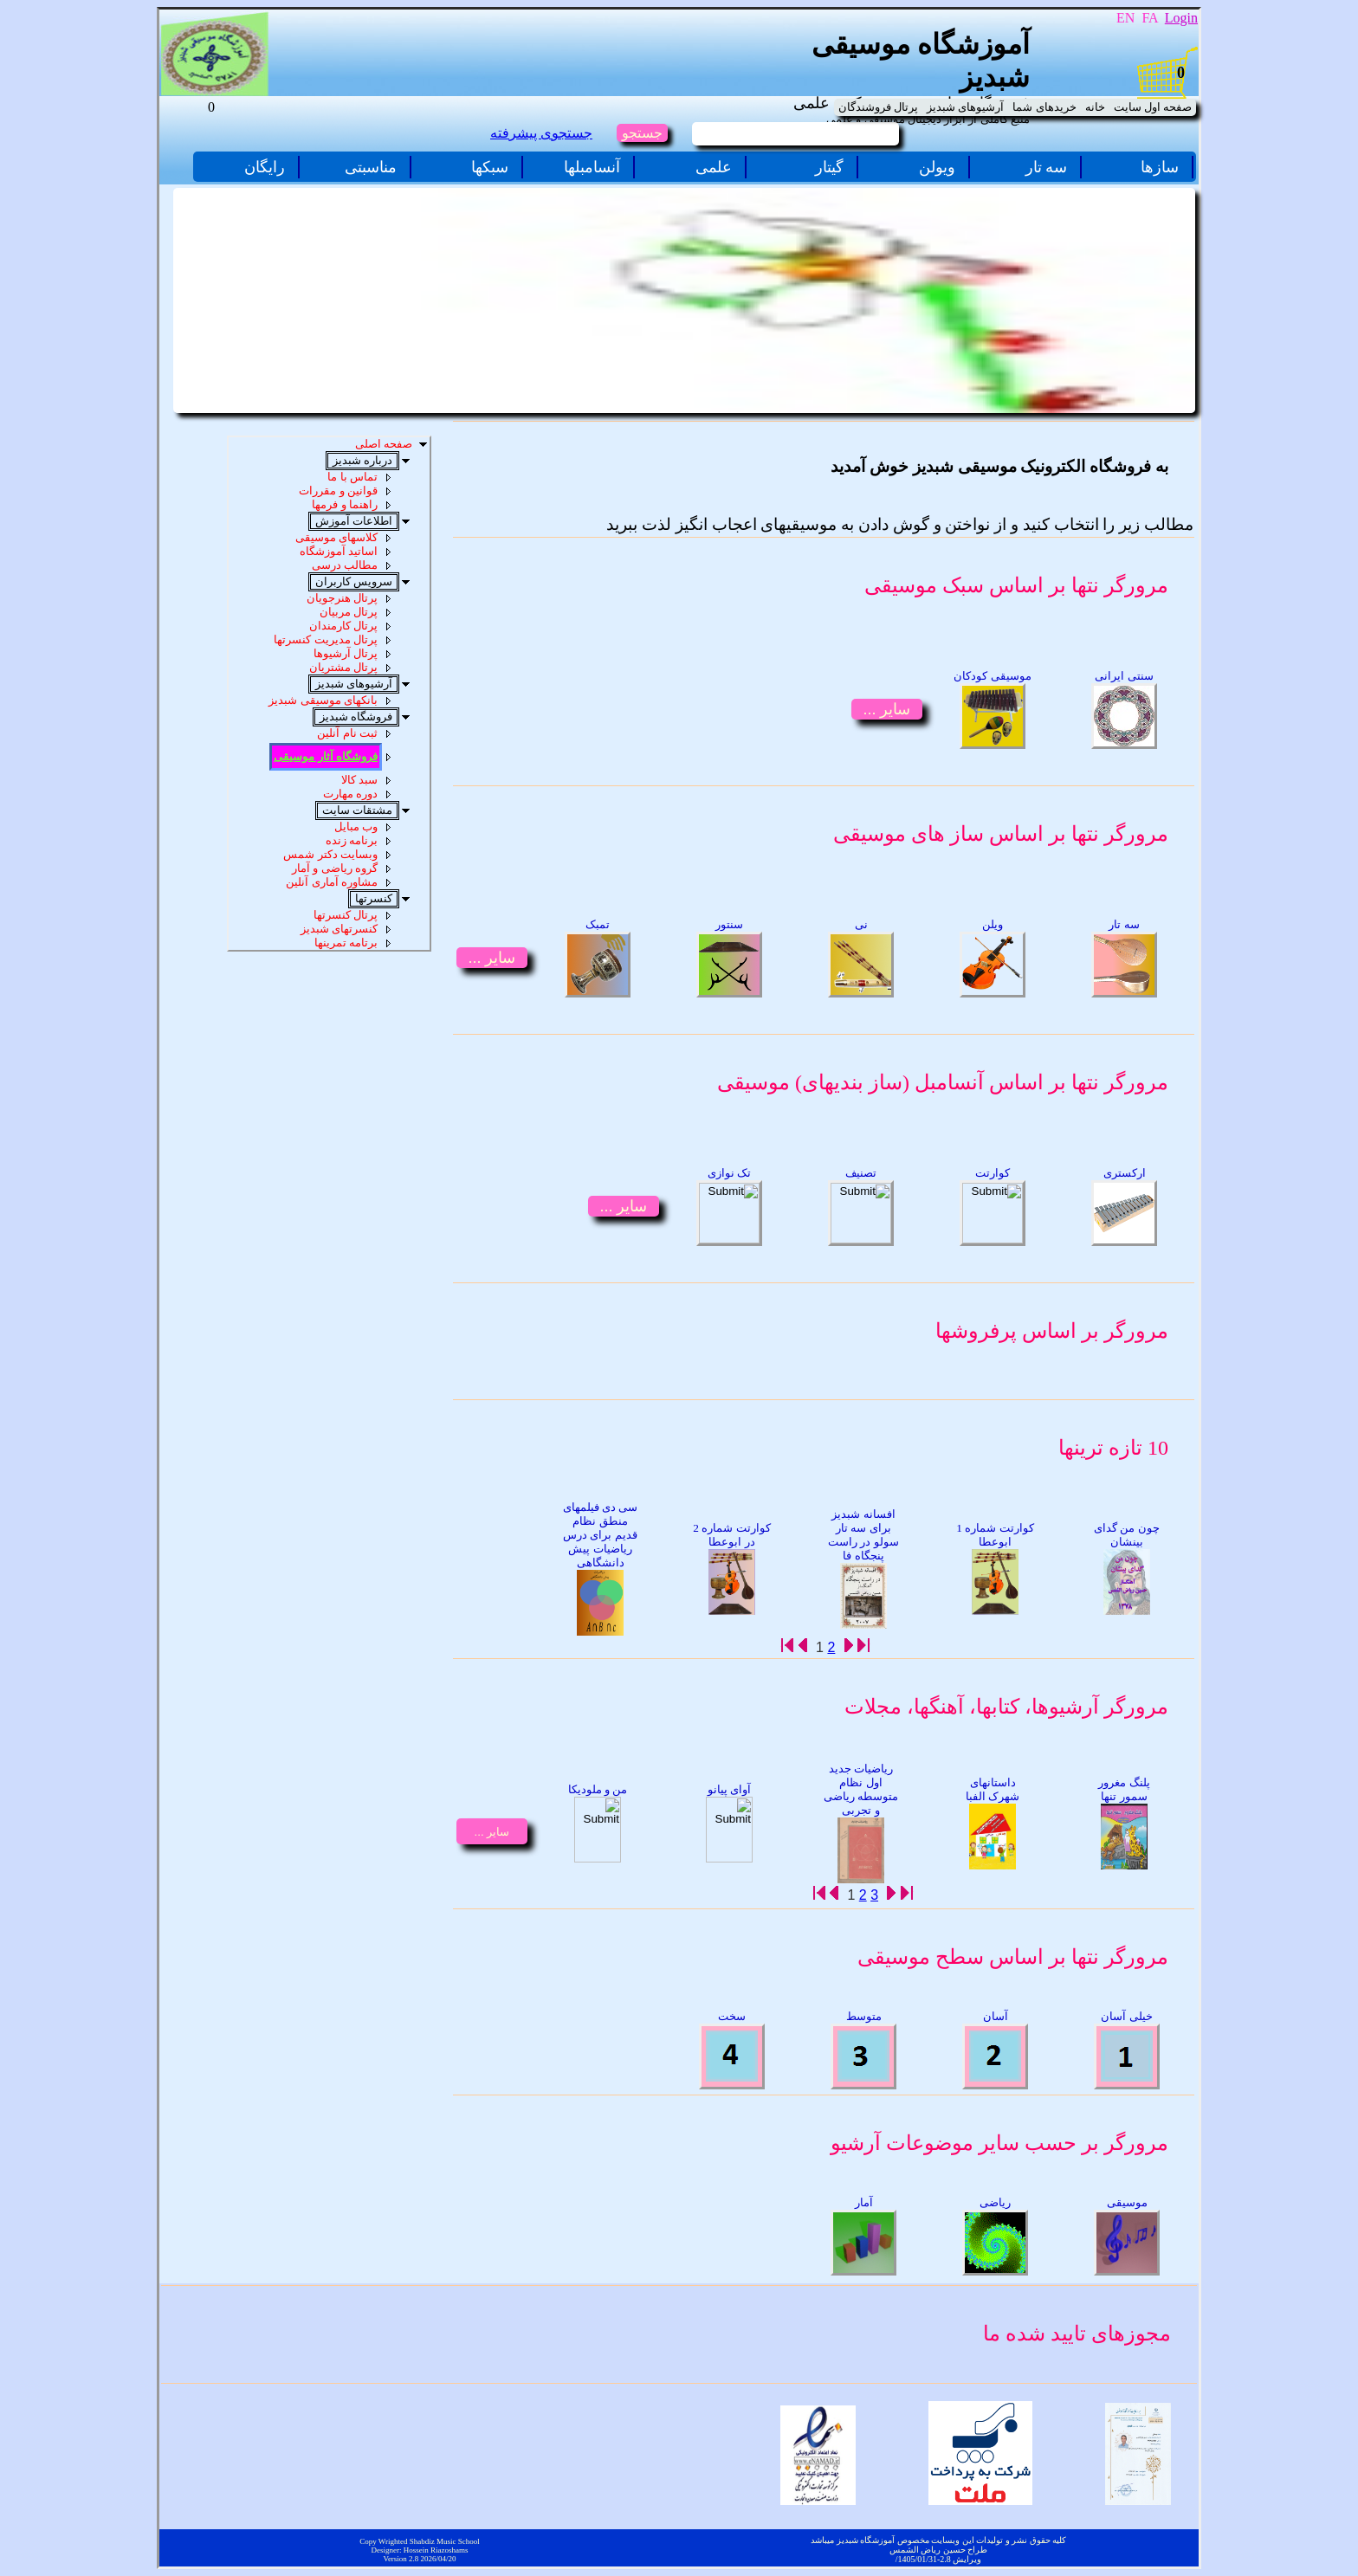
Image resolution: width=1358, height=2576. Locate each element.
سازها (1160, 167)
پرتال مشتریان (343, 667)
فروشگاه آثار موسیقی (326, 756)
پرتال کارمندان (343, 625)
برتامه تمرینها (346, 942)
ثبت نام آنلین (347, 732)
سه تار (1046, 167)
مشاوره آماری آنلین (332, 881)
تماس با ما (352, 476)
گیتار (829, 167)
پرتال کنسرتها (346, 914)
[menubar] (1015, 107)
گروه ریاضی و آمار (335, 868)
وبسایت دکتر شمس (330, 854)
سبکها (489, 167)
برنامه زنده (352, 840)
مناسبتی (371, 167)
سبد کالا (359, 779)
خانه (1095, 106)
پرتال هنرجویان (342, 597)
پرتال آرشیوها (346, 653)
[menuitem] (1153, 107)
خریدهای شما (1044, 106)
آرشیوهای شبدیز (965, 106)
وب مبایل (356, 826)
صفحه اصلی (383, 443)
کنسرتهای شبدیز (339, 928)
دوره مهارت (350, 793)
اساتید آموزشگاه (339, 551)
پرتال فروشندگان (878, 106)
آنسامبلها (592, 167)
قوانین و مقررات (338, 490)
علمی (713, 167)
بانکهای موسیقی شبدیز (323, 700)
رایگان (264, 167)
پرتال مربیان (349, 611)
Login (1181, 17)
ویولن (937, 167)
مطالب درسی (345, 564)
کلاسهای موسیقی (336, 537)
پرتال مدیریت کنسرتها (326, 639)
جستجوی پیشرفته (541, 133)
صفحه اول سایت (1153, 106)
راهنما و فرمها (345, 504)
